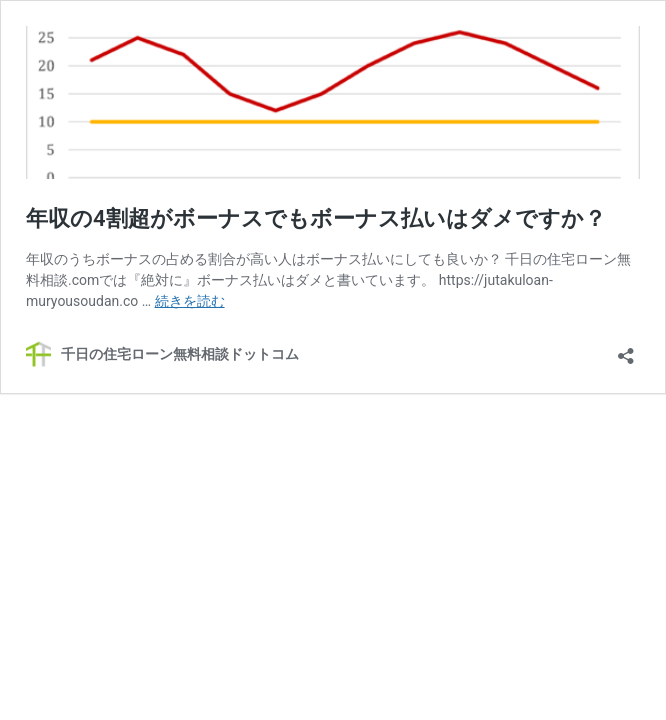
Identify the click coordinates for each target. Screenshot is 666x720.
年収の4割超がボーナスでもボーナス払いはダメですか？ (316, 218)
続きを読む (190, 301)
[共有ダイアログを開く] (626, 349)
